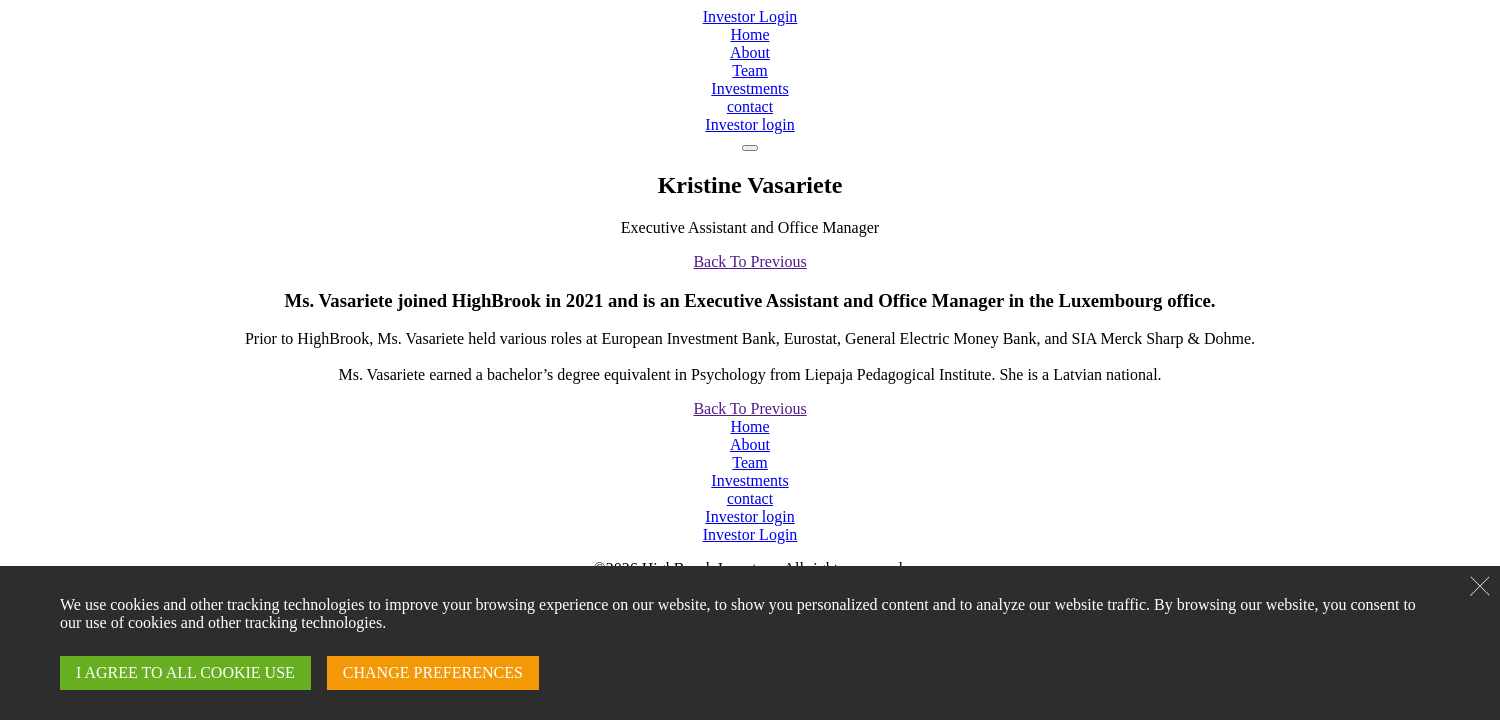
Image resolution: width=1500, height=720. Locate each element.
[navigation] (750, 148)
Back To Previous (749, 261)
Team (749, 70)
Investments (749, 88)
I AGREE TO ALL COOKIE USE (185, 672)
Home (749, 34)
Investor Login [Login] (750, 16)
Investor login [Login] (749, 124)
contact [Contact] (750, 106)
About (750, 52)
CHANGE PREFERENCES (433, 672)
